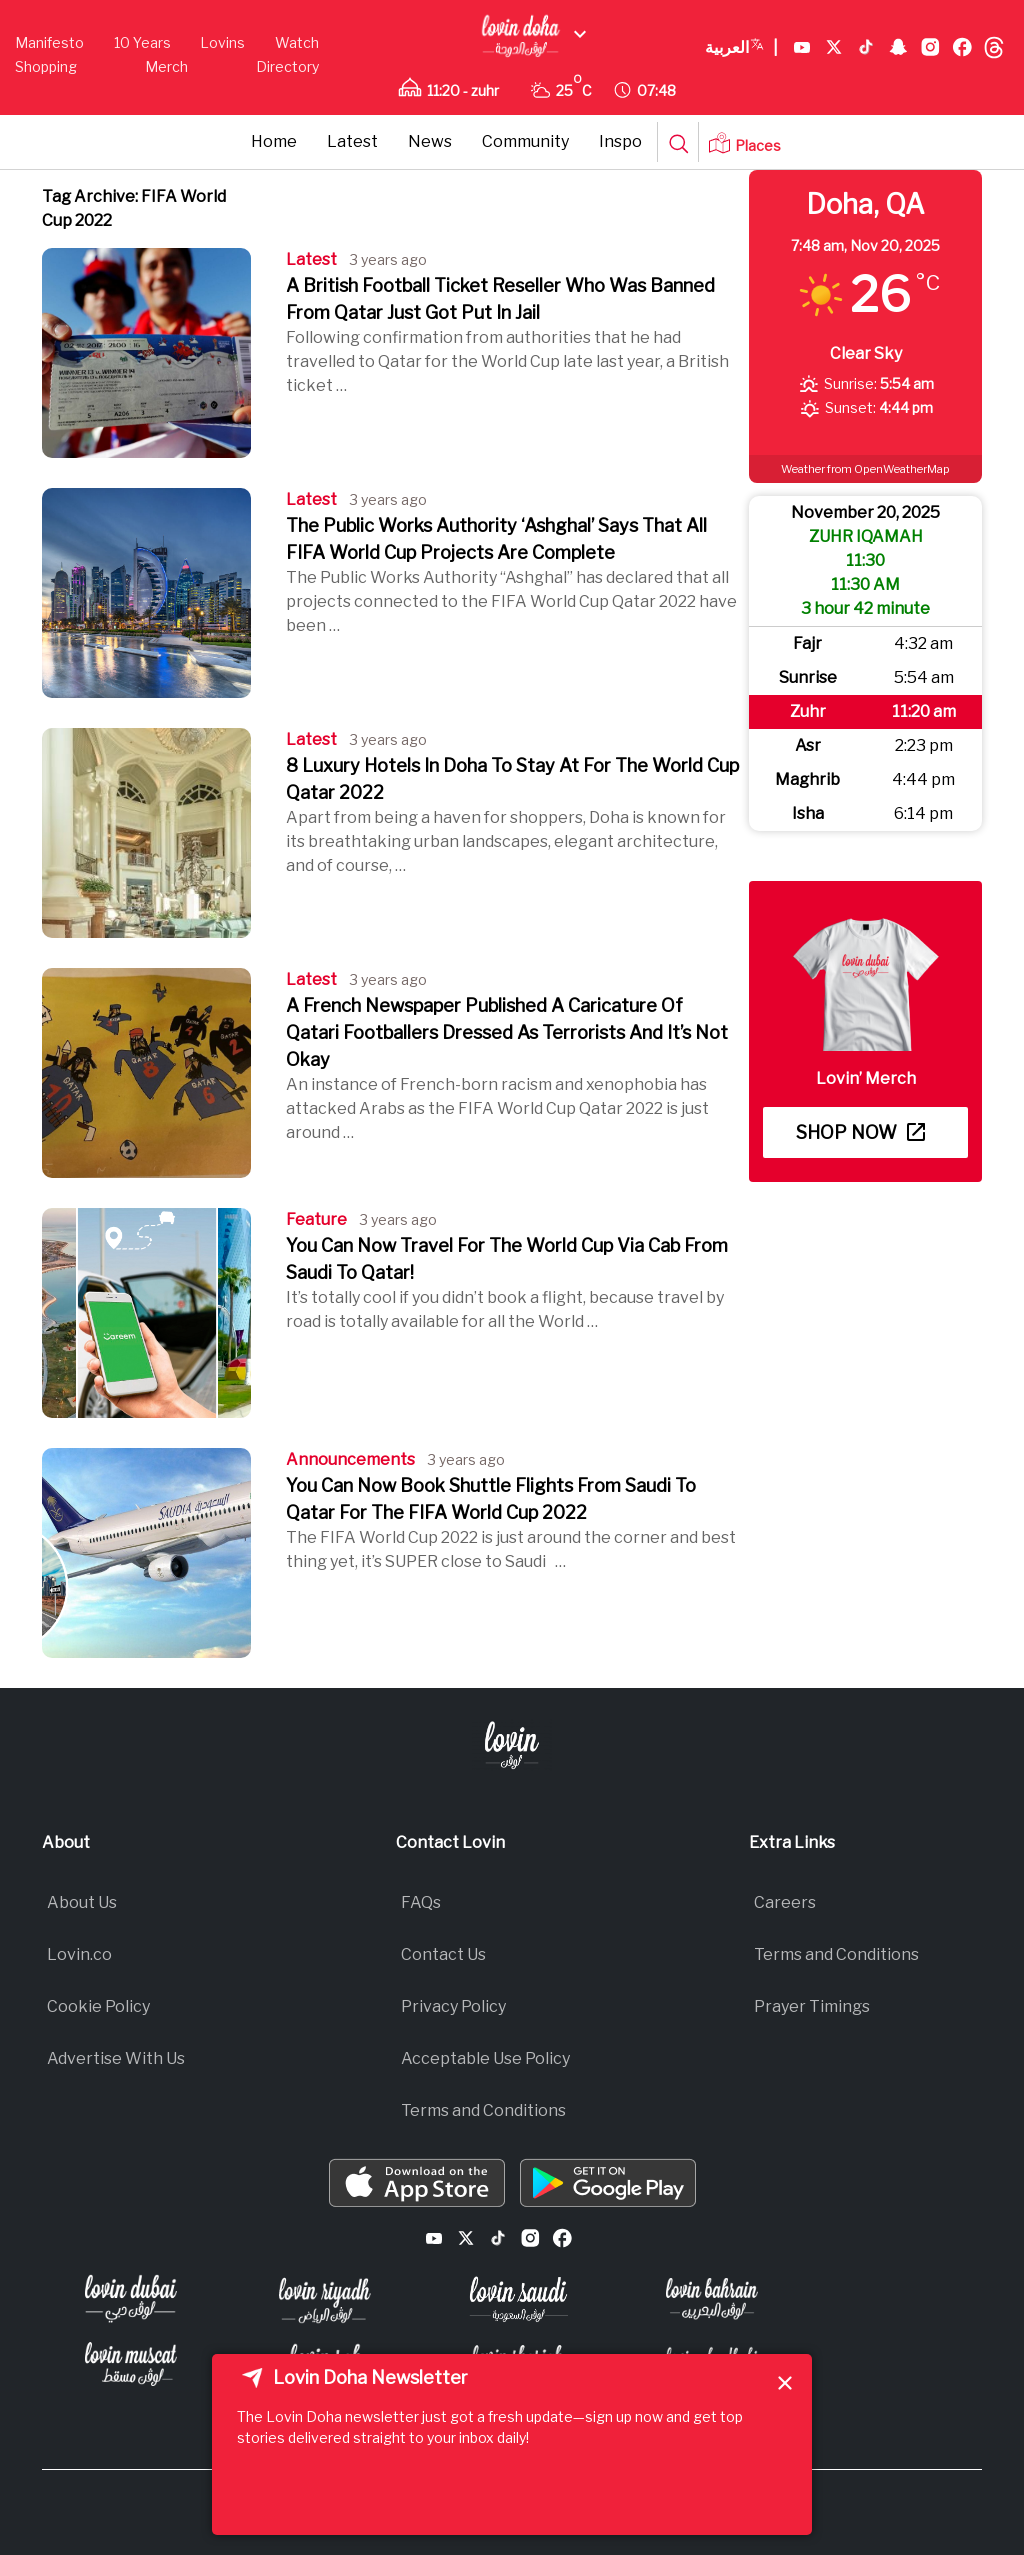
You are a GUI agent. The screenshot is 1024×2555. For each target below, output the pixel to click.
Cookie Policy (98, 2006)
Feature (316, 1219)
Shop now (860, 1132)
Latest (352, 141)
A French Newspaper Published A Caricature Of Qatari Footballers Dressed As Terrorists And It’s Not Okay (507, 1032)
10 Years (142, 42)
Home (274, 141)
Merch (166, 66)
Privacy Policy (453, 2006)
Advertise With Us (116, 2058)
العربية (741, 48)
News (430, 141)
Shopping (46, 66)
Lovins (222, 42)
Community (525, 141)
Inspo (620, 141)
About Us (82, 1902)
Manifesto (49, 42)
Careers (785, 1902)
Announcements (350, 1459)
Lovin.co (79, 1954)
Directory (287, 66)
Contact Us (443, 1954)
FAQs (421, 1902)
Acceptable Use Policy (485, 2058)
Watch (297, 42)
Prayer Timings (812, 2006)
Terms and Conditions (483, 2110)
